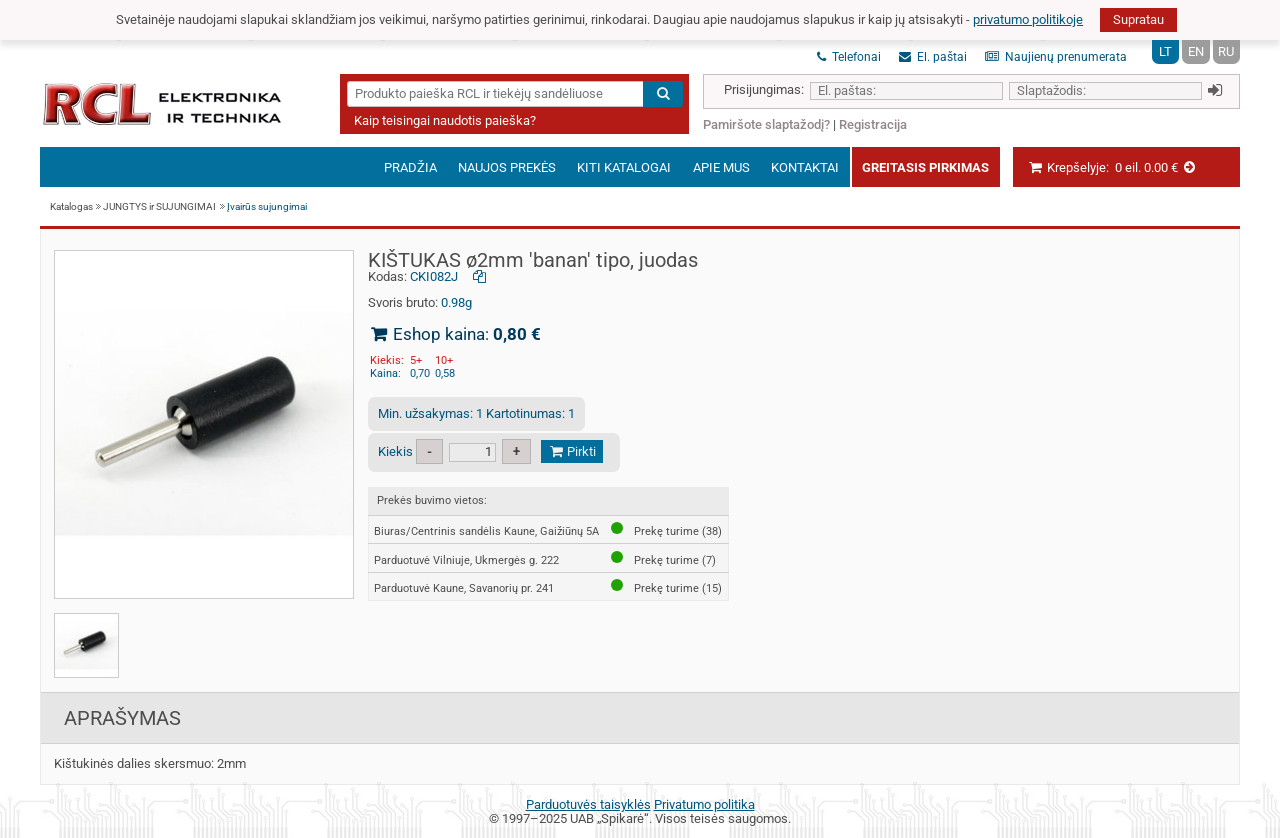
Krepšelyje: (1112, 167)
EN (1196, 51)
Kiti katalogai (624, 167)
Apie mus (721, 167)
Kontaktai (805, 167)
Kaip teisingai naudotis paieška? (445, 120)
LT (1165, 51)
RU (1226, 51)
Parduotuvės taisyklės (588, 804)
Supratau (1138, 19)
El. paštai (933, 57)
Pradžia (410, 167)
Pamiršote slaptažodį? (766, 124)
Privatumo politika (704, 804)
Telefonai (849, 57)
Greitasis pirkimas (925, 167)
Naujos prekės (507, 167)
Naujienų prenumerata (1056, 57)
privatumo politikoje (1028, 19)
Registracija (873, 124)
